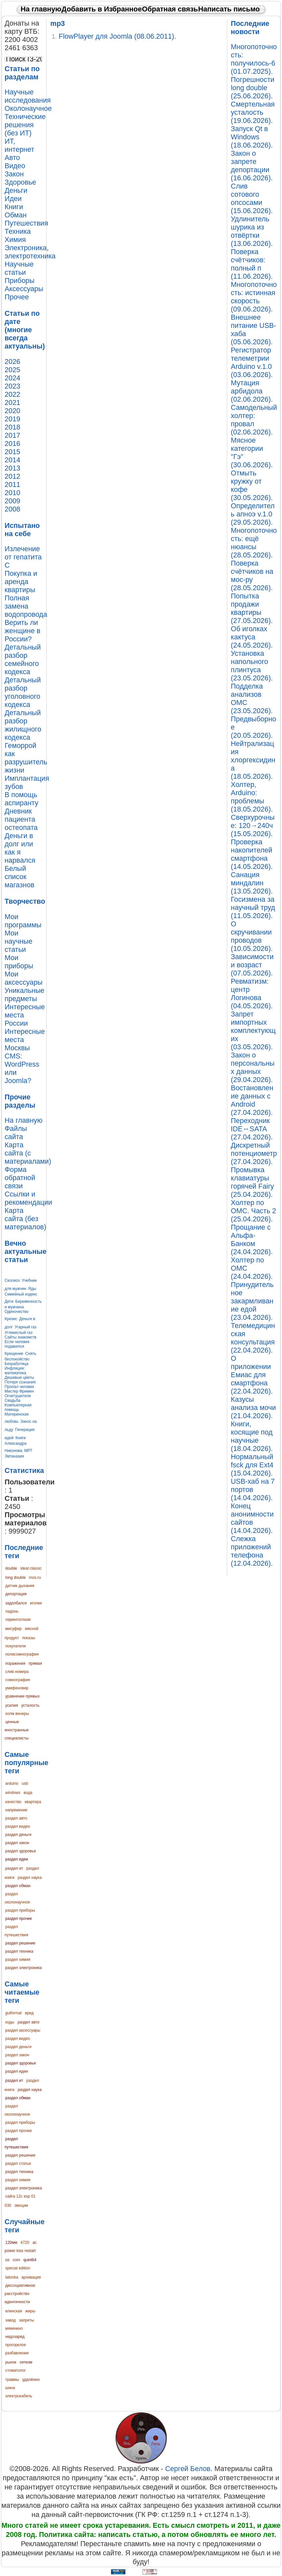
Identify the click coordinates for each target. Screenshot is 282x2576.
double (11, 1568)
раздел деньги (18, 1834)
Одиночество (17, 1311)
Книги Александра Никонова (16, 1444)
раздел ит (14, 1868)
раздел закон (17, 1843)
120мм (11, 2242)
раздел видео (17, 1826)
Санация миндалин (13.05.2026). (252, 883)
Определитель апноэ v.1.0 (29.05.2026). (252, 514)
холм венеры (17, 1713)
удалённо (31, 2379)
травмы (12, 2379)
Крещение (14, 1353)
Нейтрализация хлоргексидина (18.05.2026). (253, 760)
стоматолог (15, 2370)
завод (10, 2320)
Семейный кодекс (21, 1294)
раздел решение (20, 1943)
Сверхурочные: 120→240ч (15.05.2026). (252, 826)
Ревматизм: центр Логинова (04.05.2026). (252, 993)
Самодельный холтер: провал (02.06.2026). (254, 420)
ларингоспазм (18, 1619)
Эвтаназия (14, 1456)
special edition (17, 2268)
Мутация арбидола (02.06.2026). (252, 391)
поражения (15, 1663)
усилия (11, 1705)
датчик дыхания (19, 1585)
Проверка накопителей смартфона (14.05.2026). (252, 854)
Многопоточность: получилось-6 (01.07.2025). (254, 59)
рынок (10, 2362)
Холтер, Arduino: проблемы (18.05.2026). (252, 797)
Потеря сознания (20, 1382)
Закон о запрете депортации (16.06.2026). (252, 166)
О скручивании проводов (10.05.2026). (252, 936)
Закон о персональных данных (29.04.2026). (252, 1067)
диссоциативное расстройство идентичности (20, 2293)
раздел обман (18, 1885)
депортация (16, 1594)
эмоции (21, 2205)
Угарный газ (25, 1327)
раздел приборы (20, 1910)
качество (13, 1802)
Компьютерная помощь (18, 1407)
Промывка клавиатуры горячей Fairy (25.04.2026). (252, 1182)
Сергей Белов (187, 2469)
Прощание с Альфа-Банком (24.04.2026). (252, 1239)
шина (10, 2387)
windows (12, 1792)
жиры (30, 2311)
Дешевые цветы (19, 1377)
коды (9, 2022)
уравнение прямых (22, 1696)
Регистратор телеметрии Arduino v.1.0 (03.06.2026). (252, 362)
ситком (26, 2362)
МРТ (28, 1450)
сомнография (17, 1680)
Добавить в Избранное (102, 9)
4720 (25, 2242)
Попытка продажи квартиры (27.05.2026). (252, 608)
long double (15, 1577)
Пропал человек (19, 1386)
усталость (30, 1705)
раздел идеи (16, 1859)
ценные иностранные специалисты (17, 1730)
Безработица (16, 1363)
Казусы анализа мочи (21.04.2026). (253, 1408)
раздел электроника (23, 1967)
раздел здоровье (20, 1851)
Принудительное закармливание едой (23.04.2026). (252, 1301)
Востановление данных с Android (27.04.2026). (252, 1100)
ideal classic (31, 1568)
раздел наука (30, 1877)
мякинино (14, 2328)
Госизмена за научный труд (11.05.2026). (253, 908)
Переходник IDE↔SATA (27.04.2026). (252, 1129)
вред (29, 2013)
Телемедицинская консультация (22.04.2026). (253, 1338)
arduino (11, 1783)
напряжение (16, 1810)
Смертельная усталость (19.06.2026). (253, 112)
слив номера (17, 1671)
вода (28, 1792)
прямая (35, 1663)
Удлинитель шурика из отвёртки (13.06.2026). (252, 231)
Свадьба (12, 1400)
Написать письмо (229, 9)
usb (25, 1783)
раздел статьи (18, 2163)
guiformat (13, 2013)
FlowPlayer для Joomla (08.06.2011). (117, 36)
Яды (32, 1288)
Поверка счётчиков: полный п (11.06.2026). (252, 264)
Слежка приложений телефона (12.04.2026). (252, 1551)
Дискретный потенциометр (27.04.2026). (254, 1153)
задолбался (16, 1603)
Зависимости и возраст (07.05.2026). (252, 965)
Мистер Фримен (19, 1391)
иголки (36, 1603)
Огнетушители (18, 1396)
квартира (33, 1802)
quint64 (29, 2260)
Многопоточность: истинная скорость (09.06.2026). (254, 297)
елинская (13, 2311)
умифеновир (16, 1688)
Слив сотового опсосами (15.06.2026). (252, 198)
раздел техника (19, 1951)
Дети (9, 1301)
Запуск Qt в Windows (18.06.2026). (252, 137)
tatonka (11, 2277)
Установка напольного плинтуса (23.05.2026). (252, 666)
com (16, 2260)
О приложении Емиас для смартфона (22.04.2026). (252, 1375)
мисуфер (13, 1628)
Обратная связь (170, 9)
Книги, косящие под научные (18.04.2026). (252, 1436)
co (7, 2260)
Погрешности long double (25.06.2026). (252, 88)
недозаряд (15, 2336)
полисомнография (22, 1654)
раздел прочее (18, 1918)
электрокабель (18, 2396)
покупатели (15, 1646)
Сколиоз (12, 1280)
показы (28, 1638)
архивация (31, 2277)
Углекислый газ (19, 1332)
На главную (41, 9)
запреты (26, 2320)
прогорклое (15, 2345)
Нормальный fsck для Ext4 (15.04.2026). (252, 1465)
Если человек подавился (17, 1344)
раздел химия (17, 1959)
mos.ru (35, 1577)
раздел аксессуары (22, 2030)
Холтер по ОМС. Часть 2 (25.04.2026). (253, 1211)
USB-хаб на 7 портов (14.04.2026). (253, 1490)
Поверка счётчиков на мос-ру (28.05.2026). (252, 575)
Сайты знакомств (20, 1337)
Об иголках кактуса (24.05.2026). (252, 637)
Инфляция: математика (15, 1370)
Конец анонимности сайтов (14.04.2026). (252, 1518)
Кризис (11, 1319)
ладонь (11, 1611)
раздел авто (16, 1818)
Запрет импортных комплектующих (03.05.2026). (253, 1030)
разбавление (17, 2353)
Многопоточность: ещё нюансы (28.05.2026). (254, 543)
